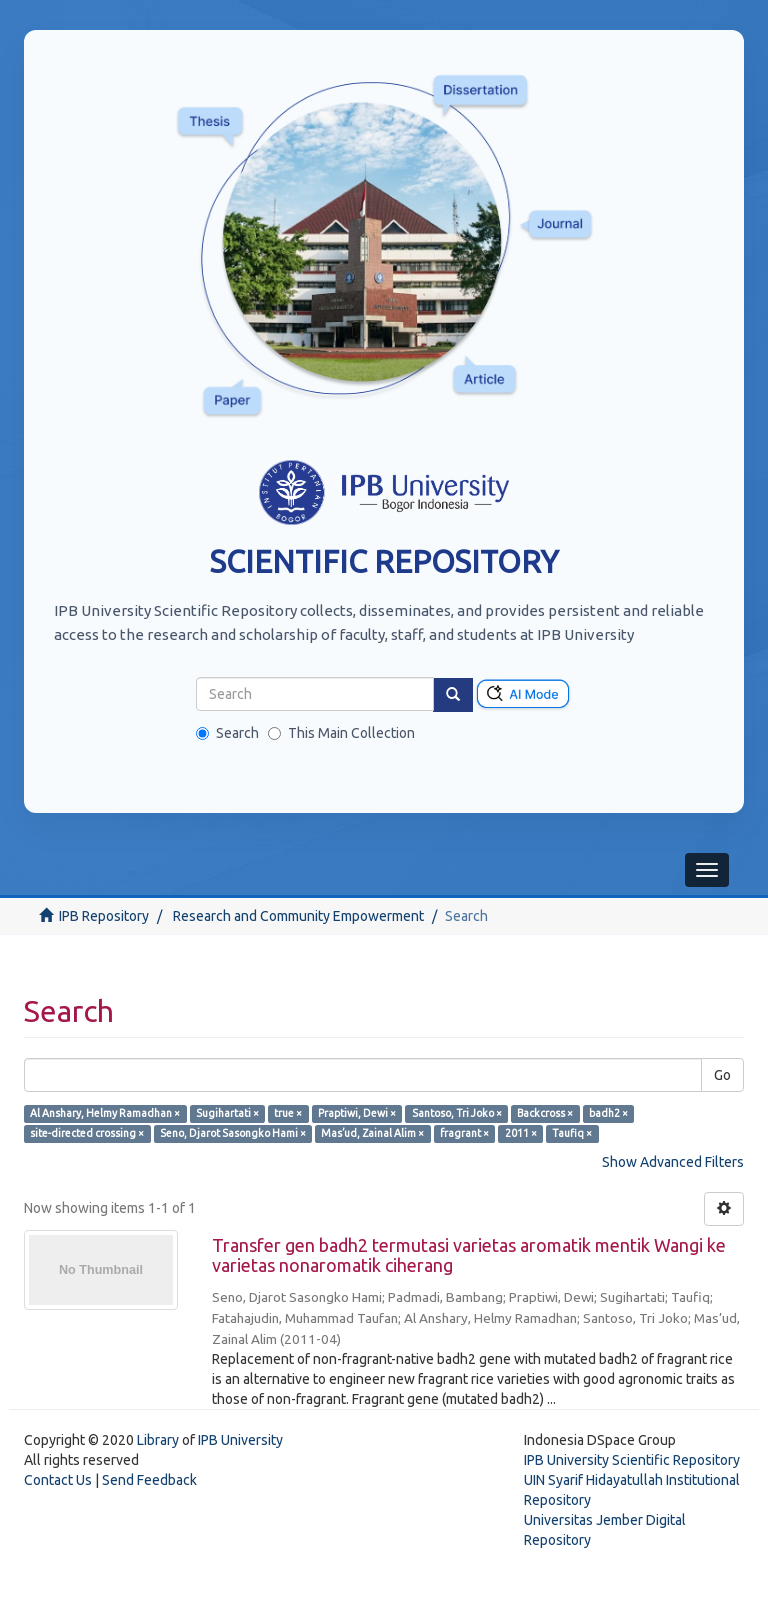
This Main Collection (341, 733)
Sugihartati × (227, 1113)
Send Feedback (149, 1480)
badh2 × (608, 1113)
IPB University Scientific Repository (632, 1460)
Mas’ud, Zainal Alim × (372, 1133)
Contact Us (58, 1480)
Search (227, 733)
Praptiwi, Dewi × (357, 1113)
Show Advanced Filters (673, 1162)
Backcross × (545, 1113)
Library (158, 1440)
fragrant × (464, 1133)
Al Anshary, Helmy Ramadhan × (105, 1113)
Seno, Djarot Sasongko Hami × (233, 1133)
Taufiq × (572, 1133)
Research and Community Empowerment (298, 916)
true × (288, 1113)
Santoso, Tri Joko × (457, 1113)
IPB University (240, 1440)
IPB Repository (104, 916)
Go (722, 1075)
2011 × (521, 1133)
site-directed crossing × (87, 1133)
